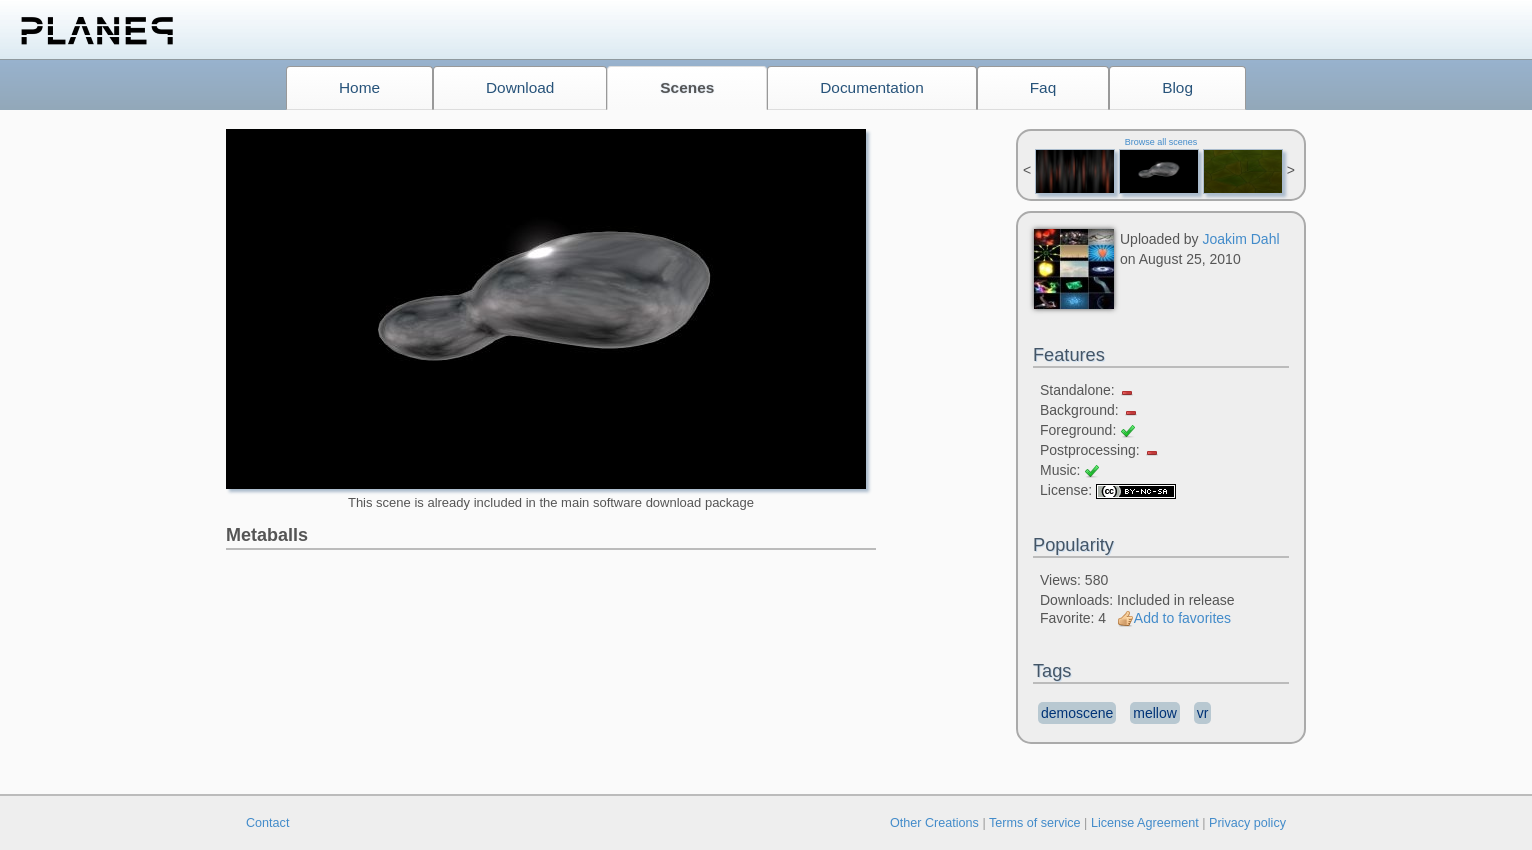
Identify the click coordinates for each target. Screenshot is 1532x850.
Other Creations (934, 823)
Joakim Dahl (1241, 239)
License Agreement (1145, 823)
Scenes (687, 87)
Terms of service (1035, 823)
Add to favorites (1174, 618)
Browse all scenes (1161, 142)
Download (520, 87)
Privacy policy (1247, 823)
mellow (1155, 713)
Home (359, 87)
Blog (1177, 87)
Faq (1043, 87)
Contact (267, 823)
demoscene (1077, 713)
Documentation (872, 87)
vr (1203, 713)
